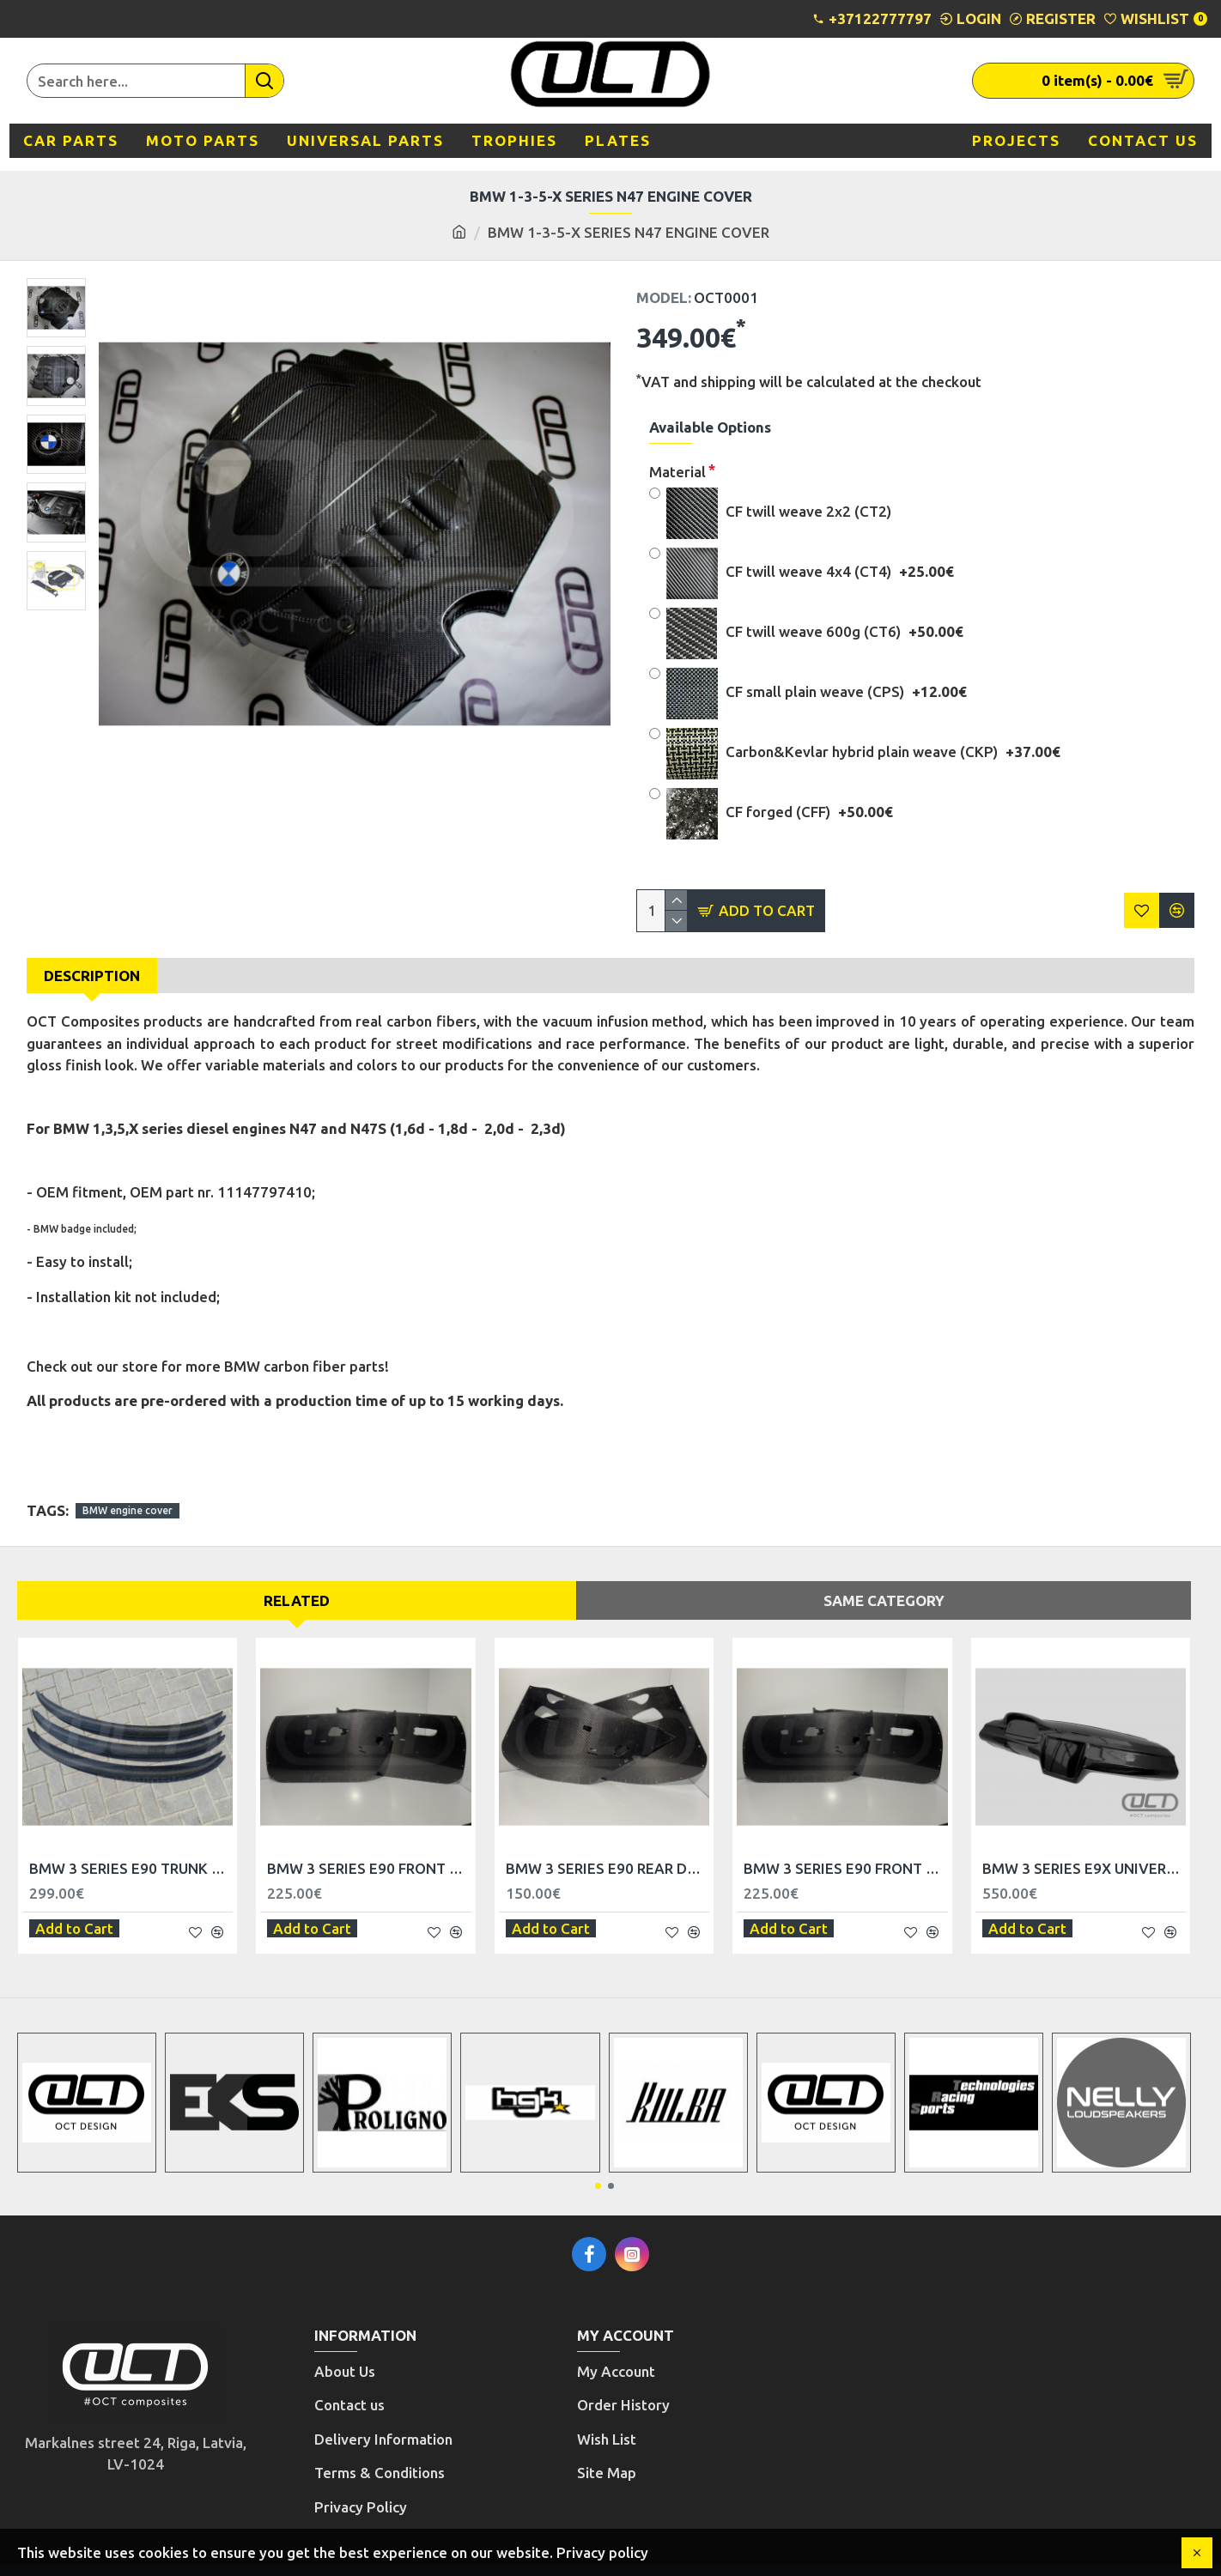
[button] (598, 2157)
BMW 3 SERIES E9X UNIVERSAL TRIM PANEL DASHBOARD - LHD (1084, 1848)
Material (677, 472)
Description (92, 975)
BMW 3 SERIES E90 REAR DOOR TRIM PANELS (607, 1848)
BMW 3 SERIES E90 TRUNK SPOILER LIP (131, 1848)
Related (297, 1580)
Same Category (884, 1580)
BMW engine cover (127, 1489)
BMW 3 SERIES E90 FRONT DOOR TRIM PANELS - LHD (369, 1848)
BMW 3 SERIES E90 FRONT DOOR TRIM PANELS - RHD (845, 1848)
